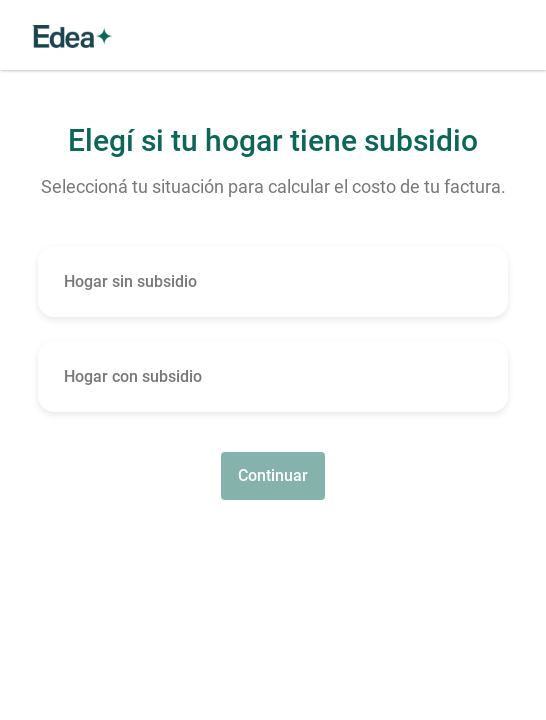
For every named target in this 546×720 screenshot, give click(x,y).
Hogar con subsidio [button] (133, 376)
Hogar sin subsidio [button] (130, 281)
